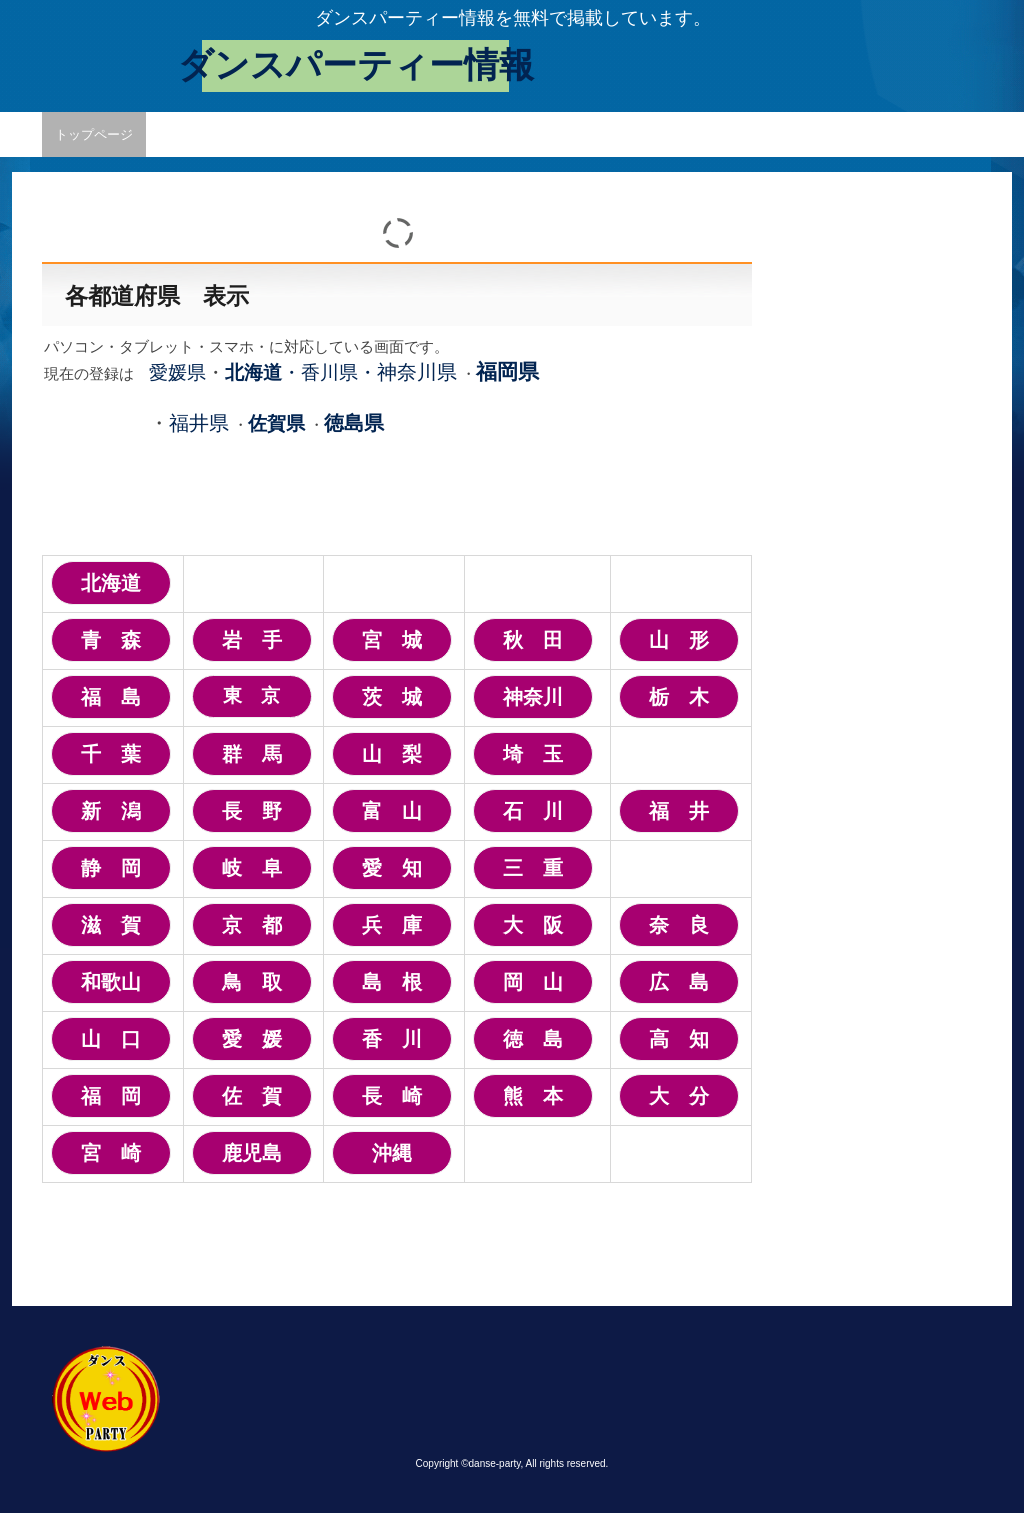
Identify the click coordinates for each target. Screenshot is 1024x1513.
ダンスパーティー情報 (356, 65)
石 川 (533, 811)
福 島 (111, 697)
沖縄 (392, 1153)
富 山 (392, 811)
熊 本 (533, 1096)
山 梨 (392, 754)
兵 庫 (392, 925)
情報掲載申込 (198, 134)
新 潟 (111, 811)
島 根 (392, 982)
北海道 (111, 583)
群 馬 (252, 754)
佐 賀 (252, 1096)
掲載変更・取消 (308, 134)
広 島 (679, 982)
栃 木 (679, 697)
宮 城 (392, 640)
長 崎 (392, 1096)
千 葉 (111, 754)
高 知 (679, 1039)
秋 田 (533, 640)
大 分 (679, 1096)
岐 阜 (252, 868)
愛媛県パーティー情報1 (604, 134)
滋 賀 (111, 925)
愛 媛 (252, 1039)
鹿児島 (252, 1153)
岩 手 (252, 640)
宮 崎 (111, 1153)
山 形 (679, 640)
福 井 (679, 811)
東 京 (251, 695)
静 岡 (111, 868)
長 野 (252, 811)
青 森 (111, 640)
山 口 (111, 1039)
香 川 (392, 1039)
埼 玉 (533, 754)
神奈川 (533, 697)
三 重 (533, 868)
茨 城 (392, 697)
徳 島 (533, 1039)
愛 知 (392, 868)
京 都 (252, 925)
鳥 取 (252, 982)
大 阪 (533, 925)
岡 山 (533, 982)
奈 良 (679, 925)
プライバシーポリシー (445, 134)
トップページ (94, 134)
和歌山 (111, 982)
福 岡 (111, 1096)
